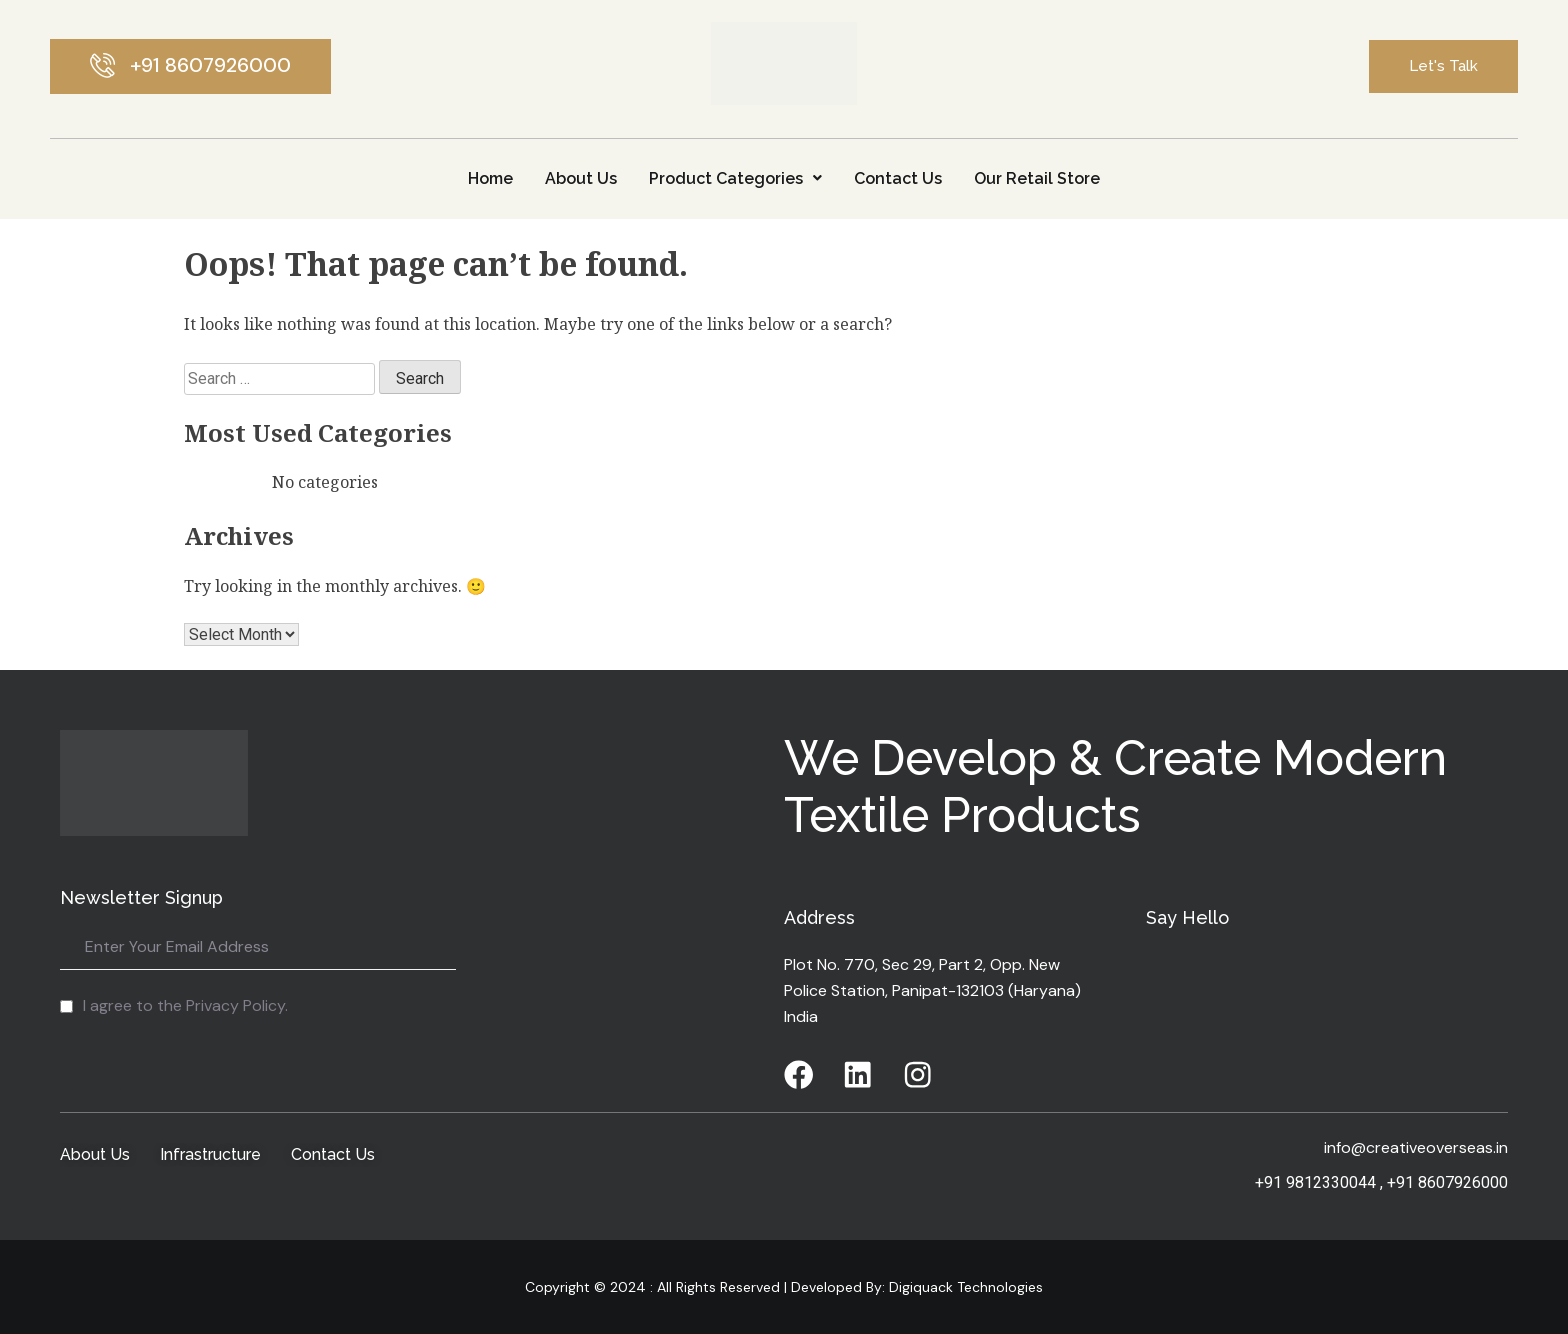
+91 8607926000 (1447, 1182)
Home (490, 178)
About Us (581, 178)
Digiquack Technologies (964, 1287)
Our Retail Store (1037, 178)
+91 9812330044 (1315, 1182)
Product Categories (735, 178)
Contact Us (898, 178)
